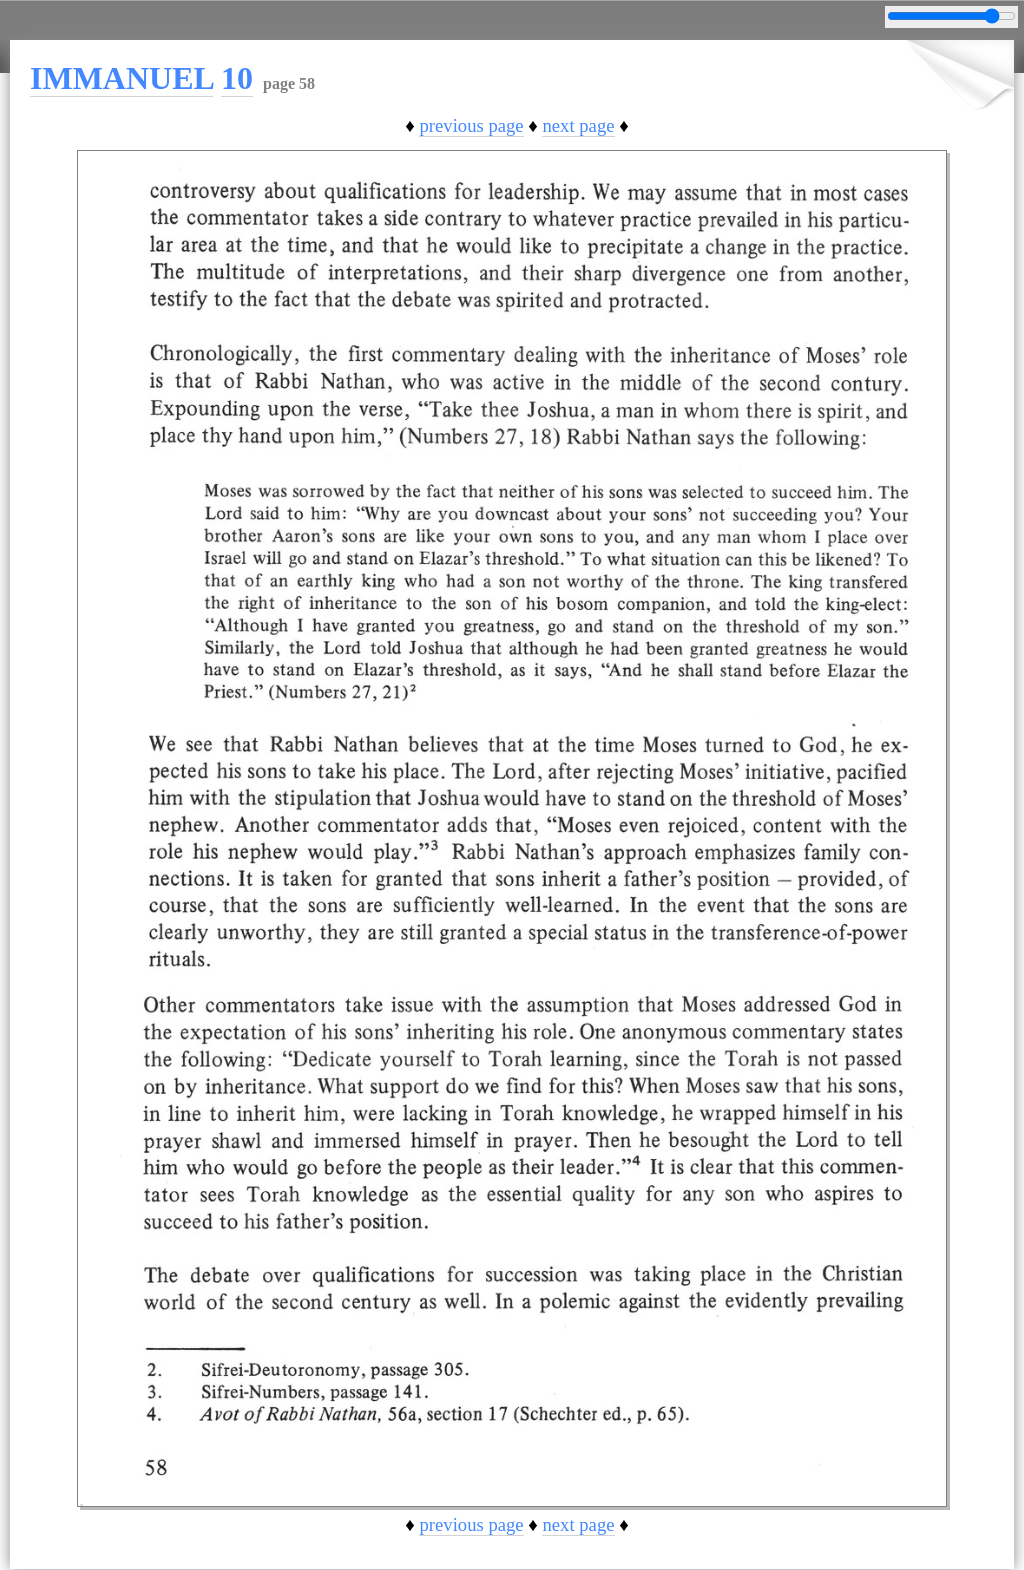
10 (237, 78)
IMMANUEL (121, 78)
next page (578, 125)
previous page (471, 125)
